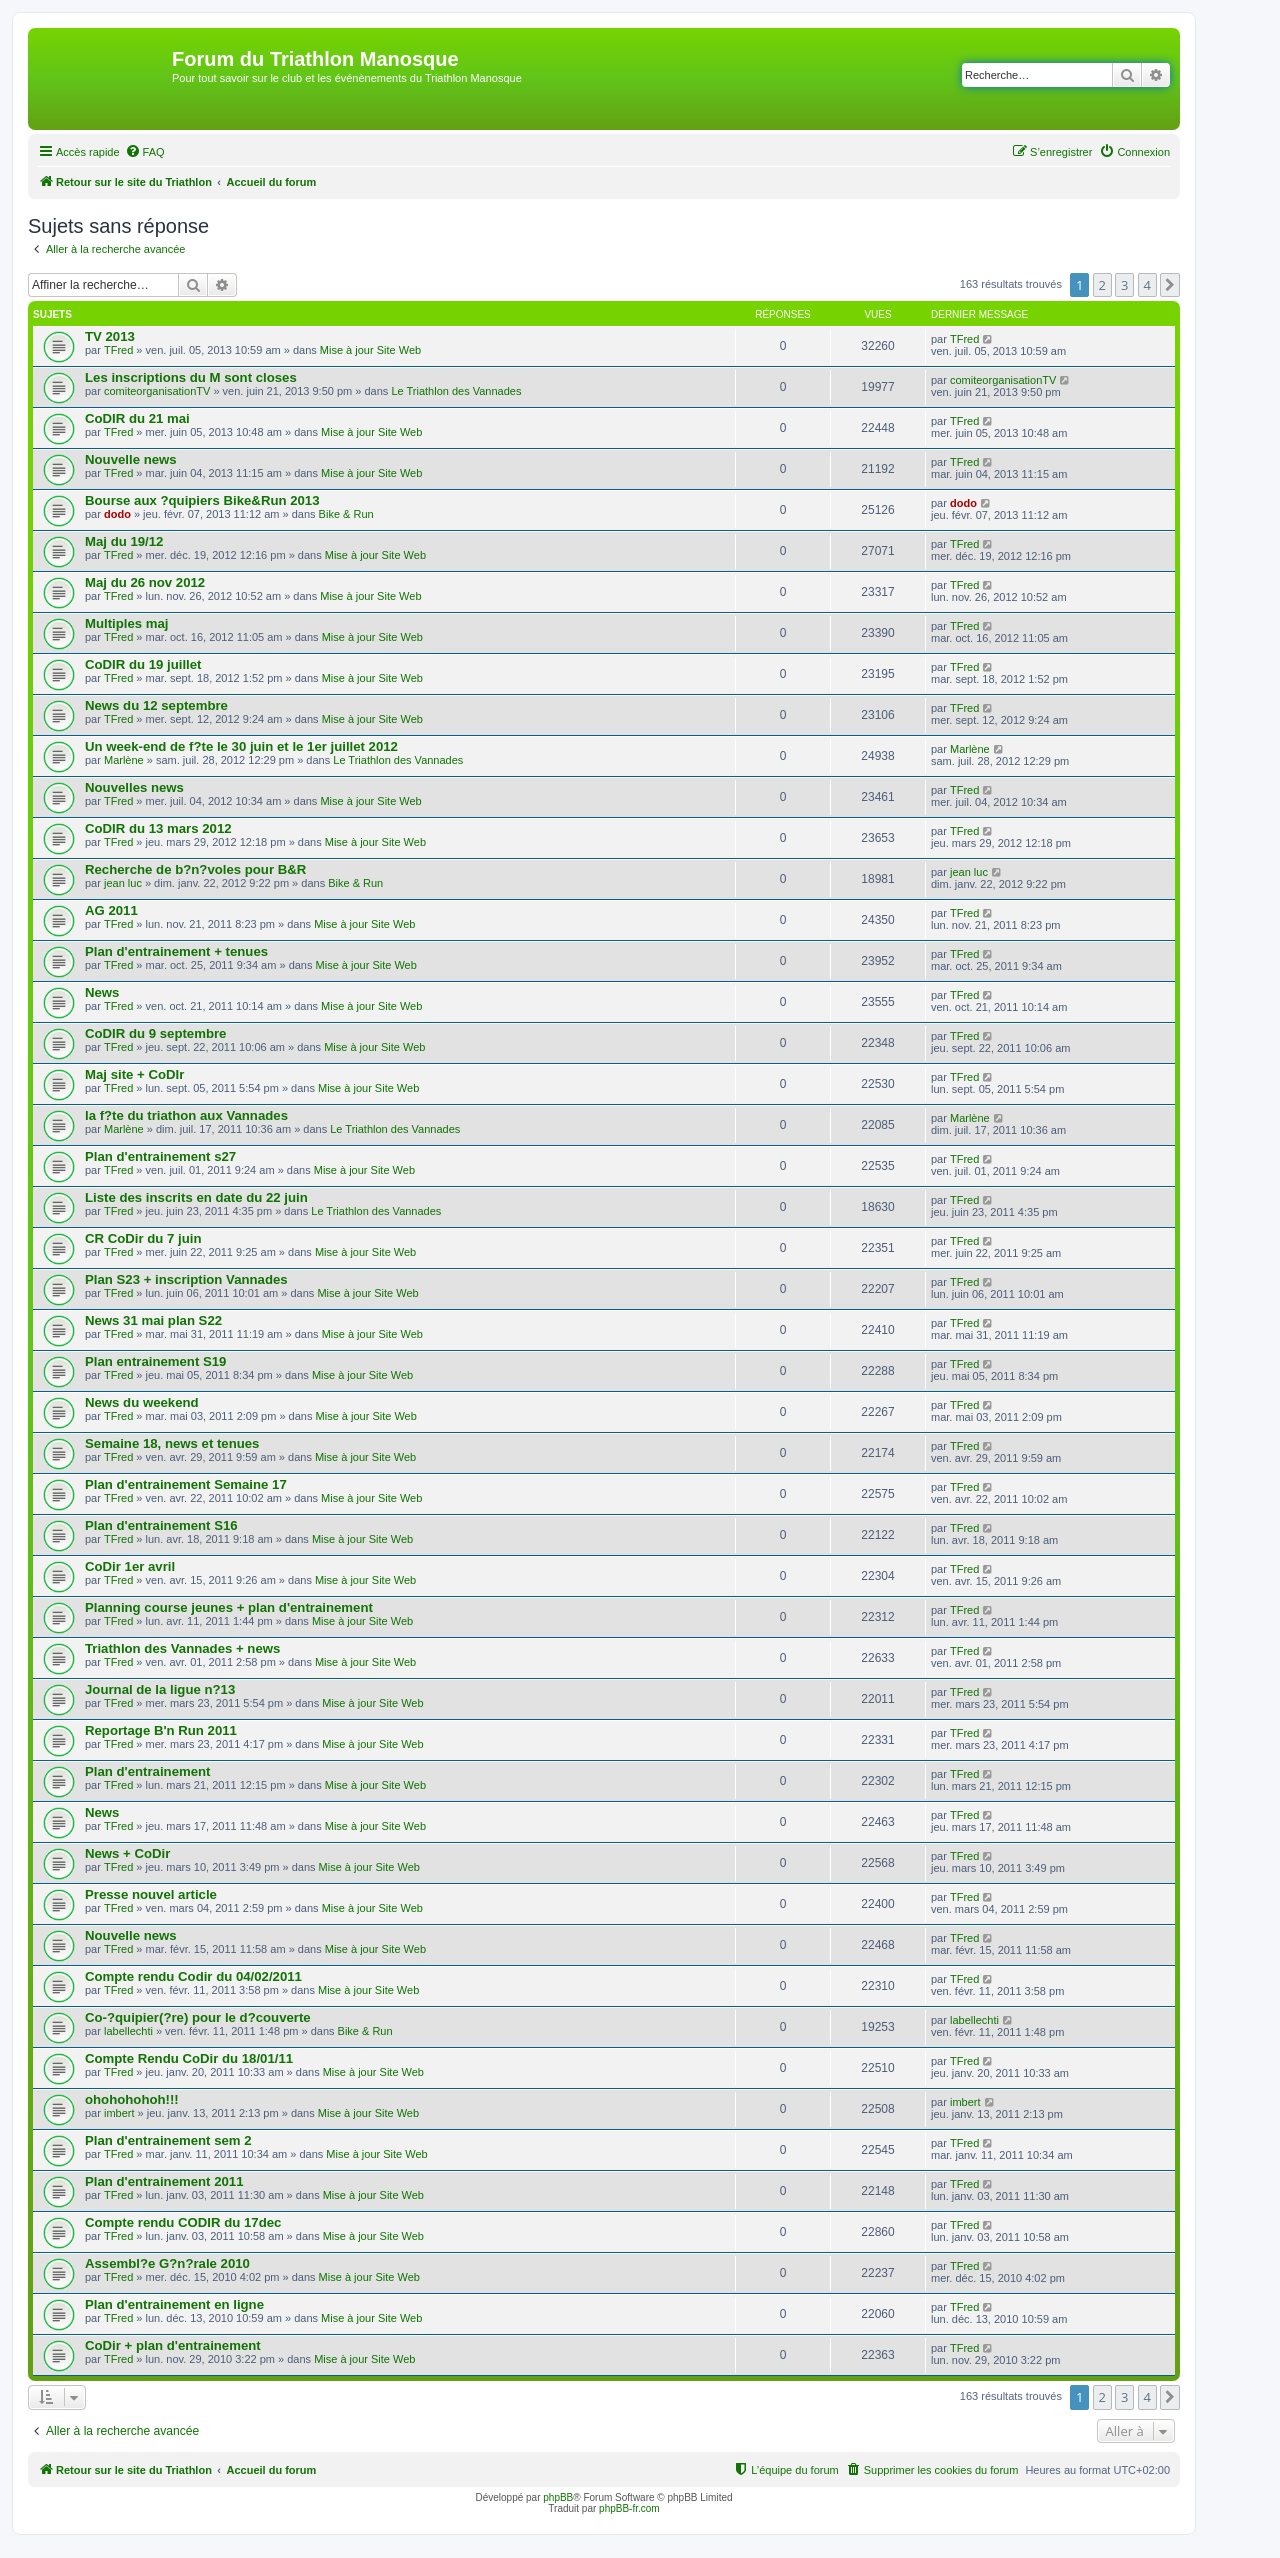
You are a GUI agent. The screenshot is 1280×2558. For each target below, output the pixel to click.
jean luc (123, 883)
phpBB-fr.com (629, 2508)
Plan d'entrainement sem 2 (168, 2140)
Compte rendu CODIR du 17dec (183, 2222)
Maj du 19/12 (124, 541)
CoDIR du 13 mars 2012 (158, 828)
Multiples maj (127, 623)
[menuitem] (145, 152)
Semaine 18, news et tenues (172, 1443)
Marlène (124, 760)
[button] (1170, 285)
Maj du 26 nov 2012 (145, 582)
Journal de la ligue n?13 (160, 1689)
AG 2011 (111, 910)
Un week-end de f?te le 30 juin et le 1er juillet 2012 (241, 746)
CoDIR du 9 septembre (155, 1033)
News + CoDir (127, 1853)
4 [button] (1147, 285)
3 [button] (1124, 285)
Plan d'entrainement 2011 (164, 2181)
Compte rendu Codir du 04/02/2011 (193, 1976)
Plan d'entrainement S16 (161, 1525)
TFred (118, 350)
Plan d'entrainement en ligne (174, 2304)
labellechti (128, 2031)
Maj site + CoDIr (134, 1074)
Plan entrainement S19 (155, 1361)
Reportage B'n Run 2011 (161, 1730)
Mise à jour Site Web (370, 350)
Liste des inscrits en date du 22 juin (196, 1197)
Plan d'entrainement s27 (160, 1156)
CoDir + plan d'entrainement (173, 2345)
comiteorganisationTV (157, 391)
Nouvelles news (134, 787)
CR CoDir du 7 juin (143, 1238)
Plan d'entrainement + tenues (176, 951)
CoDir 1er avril (130, 1566)
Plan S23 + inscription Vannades (186, 1279)
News (102, 992)
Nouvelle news (131, 459)
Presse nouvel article (151, 1894)
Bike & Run (346, 514)
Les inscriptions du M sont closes (191, 377)
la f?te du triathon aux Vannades (186, 1115)
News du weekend (142, 1402)
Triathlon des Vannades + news (182, 1648)
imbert (119, 2113)
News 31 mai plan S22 (153, 1320)
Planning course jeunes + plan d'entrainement (229, 1607)
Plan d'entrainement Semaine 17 (186, 1484)
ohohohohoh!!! (132, 2099)
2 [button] (1102, 285)
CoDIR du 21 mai (137, 418)
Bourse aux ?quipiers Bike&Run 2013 (202, 500)
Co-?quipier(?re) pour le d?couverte (198, 2017)
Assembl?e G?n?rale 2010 (167, 2263)
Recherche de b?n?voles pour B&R (195, 869)
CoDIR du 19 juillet (143, 664)
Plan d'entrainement (148, 1771)
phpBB (558, 2497)
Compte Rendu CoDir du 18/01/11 (189, 2058)
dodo (117, 514)
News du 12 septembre (156, 705)
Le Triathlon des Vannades (456, 391)
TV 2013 (110, 336)
